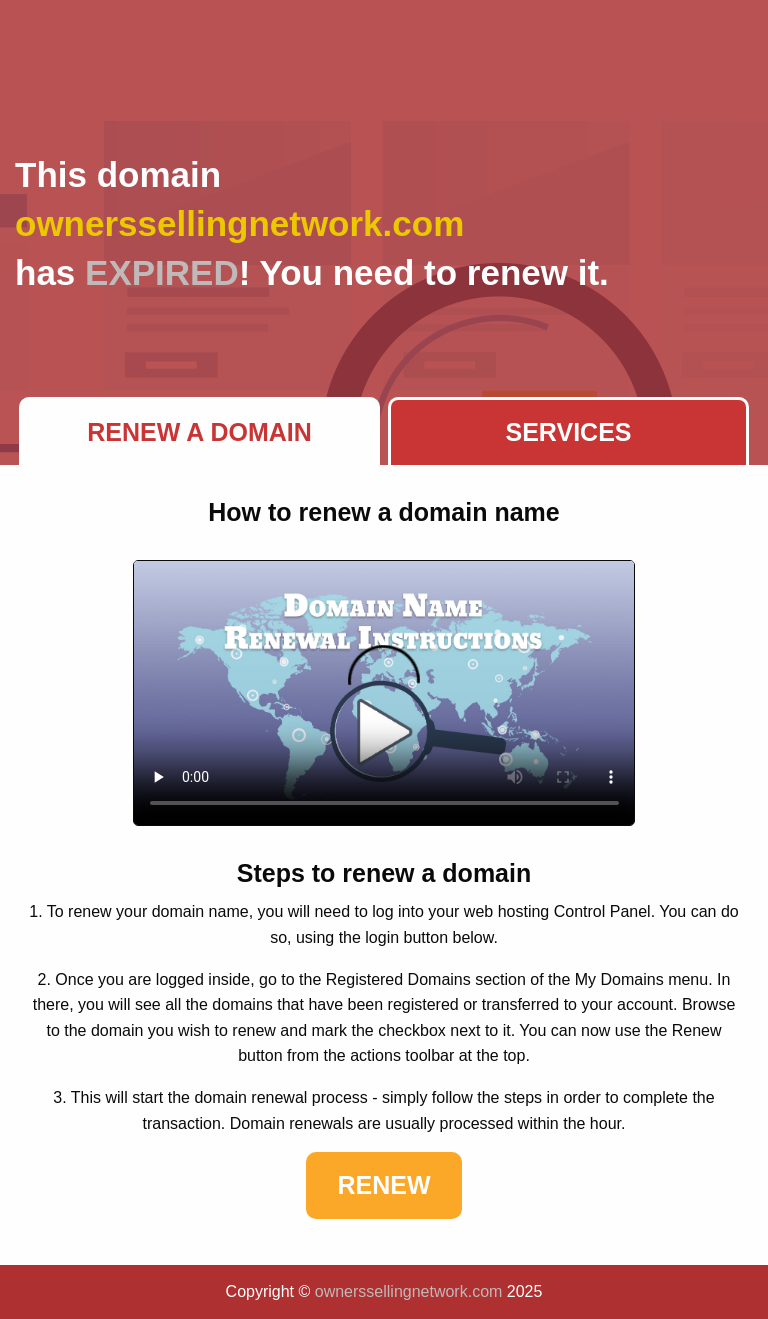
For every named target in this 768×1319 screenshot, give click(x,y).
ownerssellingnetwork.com (409, 1291)
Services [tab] (569, 432)
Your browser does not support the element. (384, 693)
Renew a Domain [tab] (199, 432)
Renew (383, 1185)
